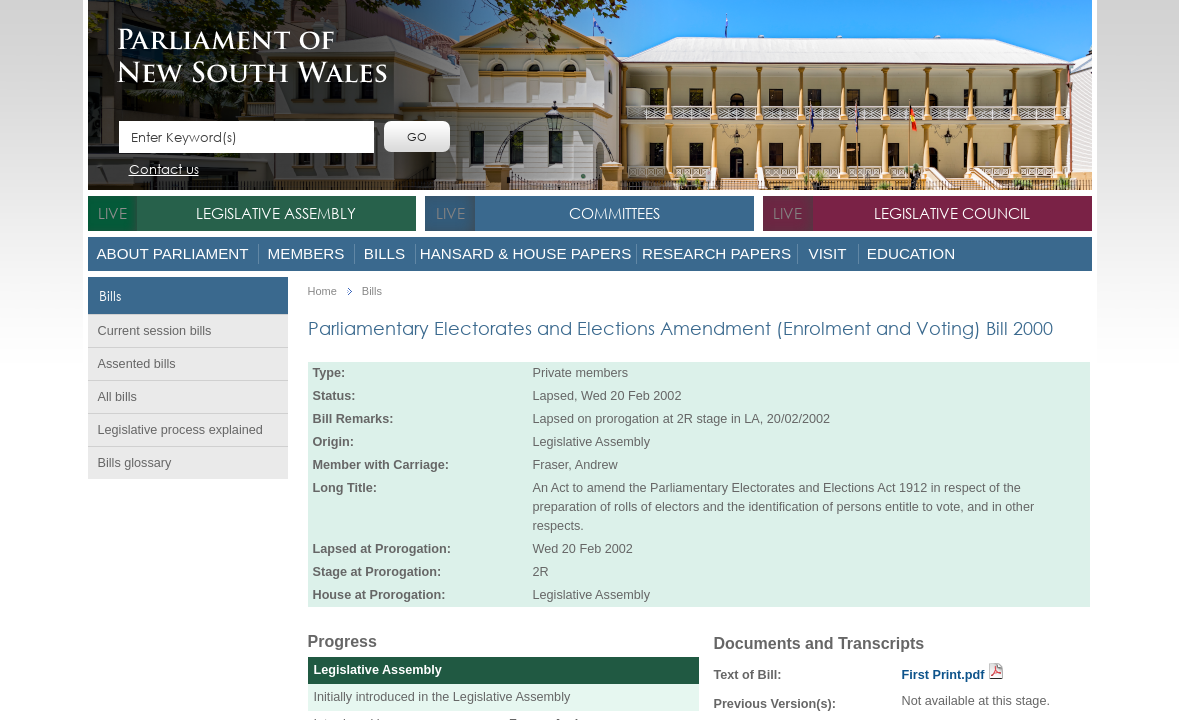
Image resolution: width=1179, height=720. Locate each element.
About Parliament (172, 253)
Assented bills (137, 364)
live (112, 213)
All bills (117, 397)
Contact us (164, 170)
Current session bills (155, 331)
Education (911, 253)
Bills (384, 253)
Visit (828, 253)
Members (306, 253)
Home (322, 291)
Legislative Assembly (276, 213)
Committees (614, 213)
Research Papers (716, 253)
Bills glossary (135, 463)
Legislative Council (952, 213)
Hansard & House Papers (526, 253)
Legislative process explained (180, 430)
